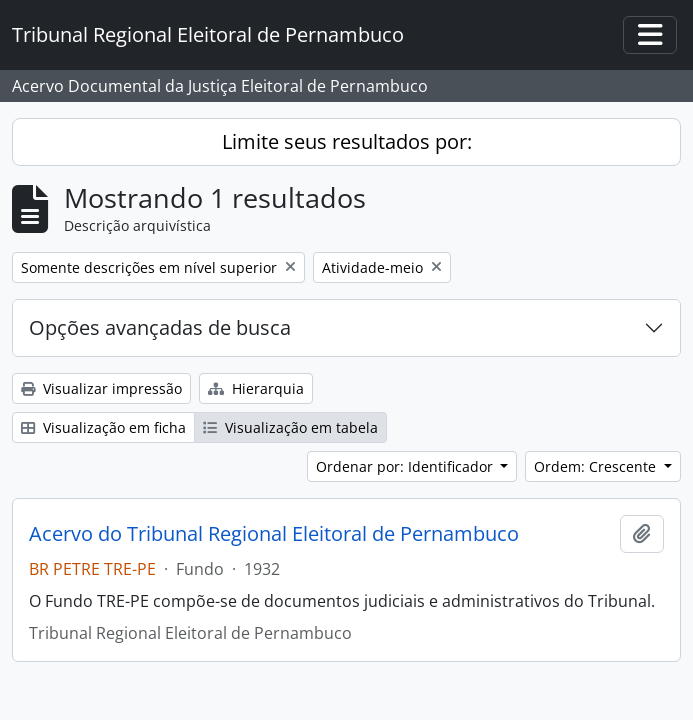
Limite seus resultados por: (347, 141)
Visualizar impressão (101, 388)
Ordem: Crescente (597, 466)
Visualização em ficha (103, 427)
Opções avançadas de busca (160, 327)
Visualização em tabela (290, 427)
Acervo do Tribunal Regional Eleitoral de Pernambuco (274, 534)
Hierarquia (256, 388)
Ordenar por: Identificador (406, 466)
